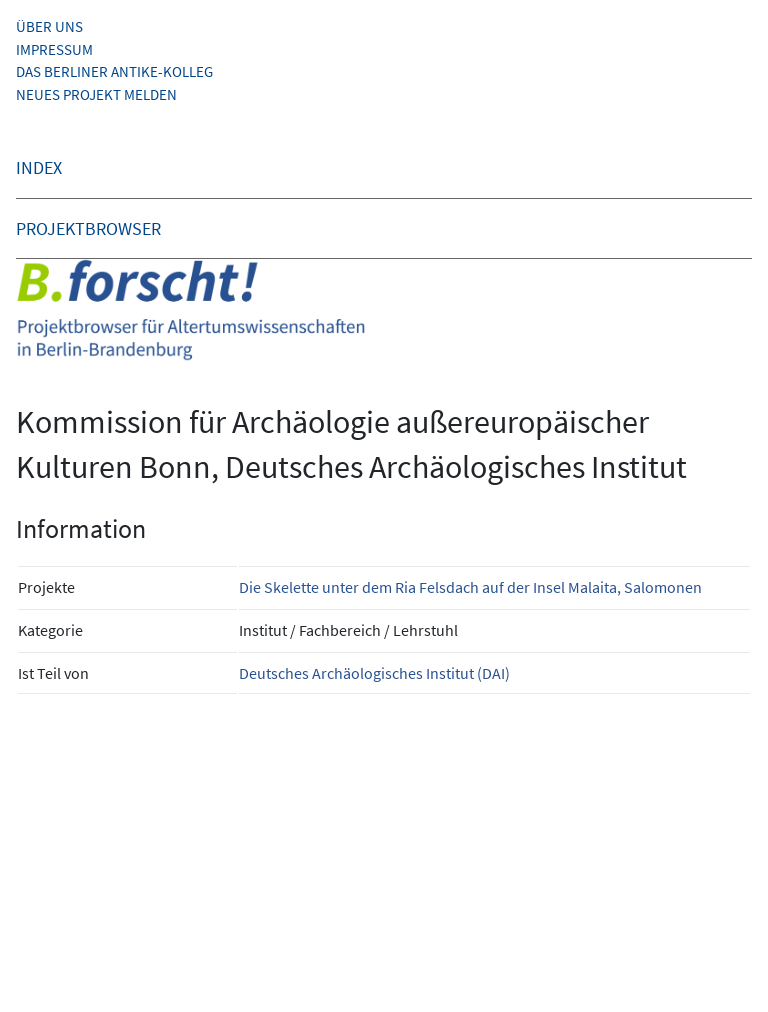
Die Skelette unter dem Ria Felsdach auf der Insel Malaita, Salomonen (470, 587)
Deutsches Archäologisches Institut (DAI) (374, 673)
